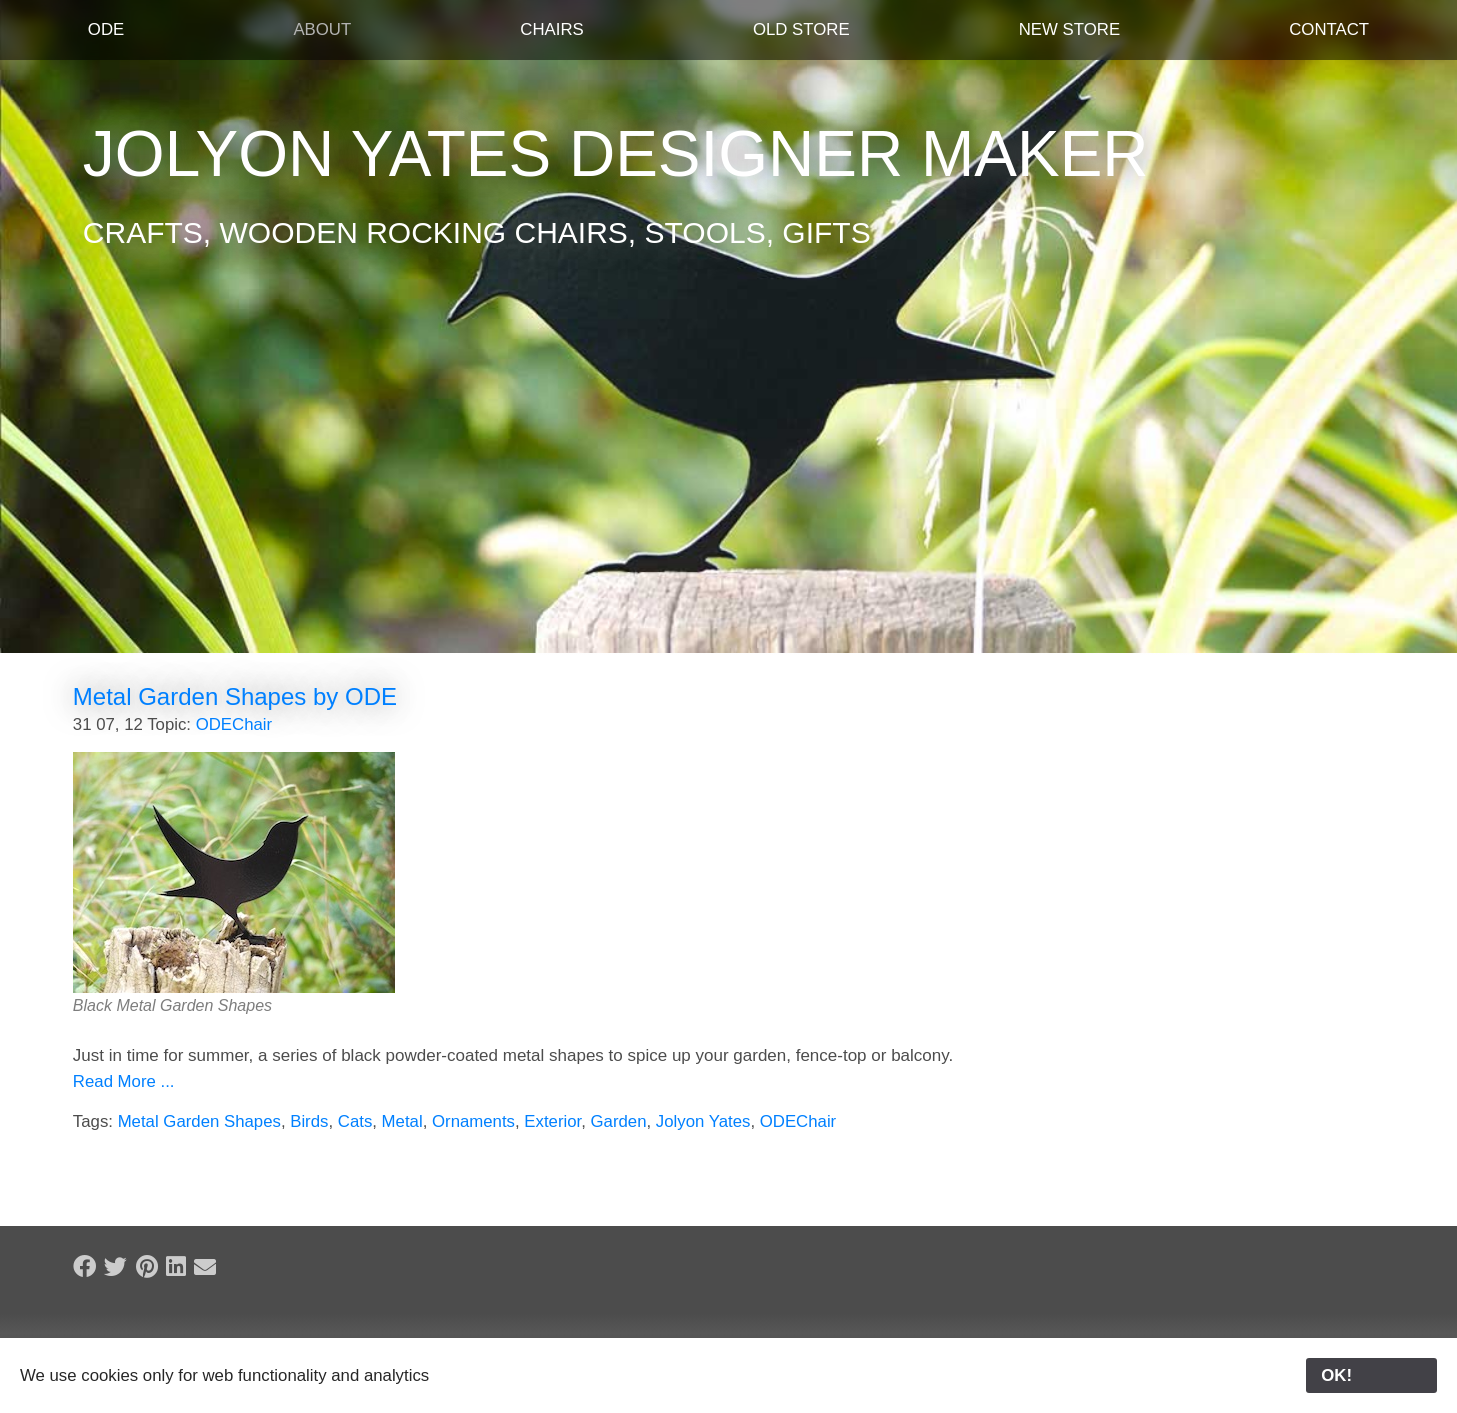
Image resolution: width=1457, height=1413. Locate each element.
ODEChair (234, 724)
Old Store (801, 29)
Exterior (552, 1121)
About (322, 29)
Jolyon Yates (703, 1121)
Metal (402, 1121)
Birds (309, 1121)
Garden (619, 1121)
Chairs (551, 29)
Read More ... (124, 1081)
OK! (1371, 1375)
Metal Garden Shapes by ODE (235, 696)
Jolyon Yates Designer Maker (616, 154)
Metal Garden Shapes (199, 1121)
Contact (1329, 29)
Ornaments (473, 1121)
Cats (355, 1121)
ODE (106, 29)
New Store (1069, 29)
